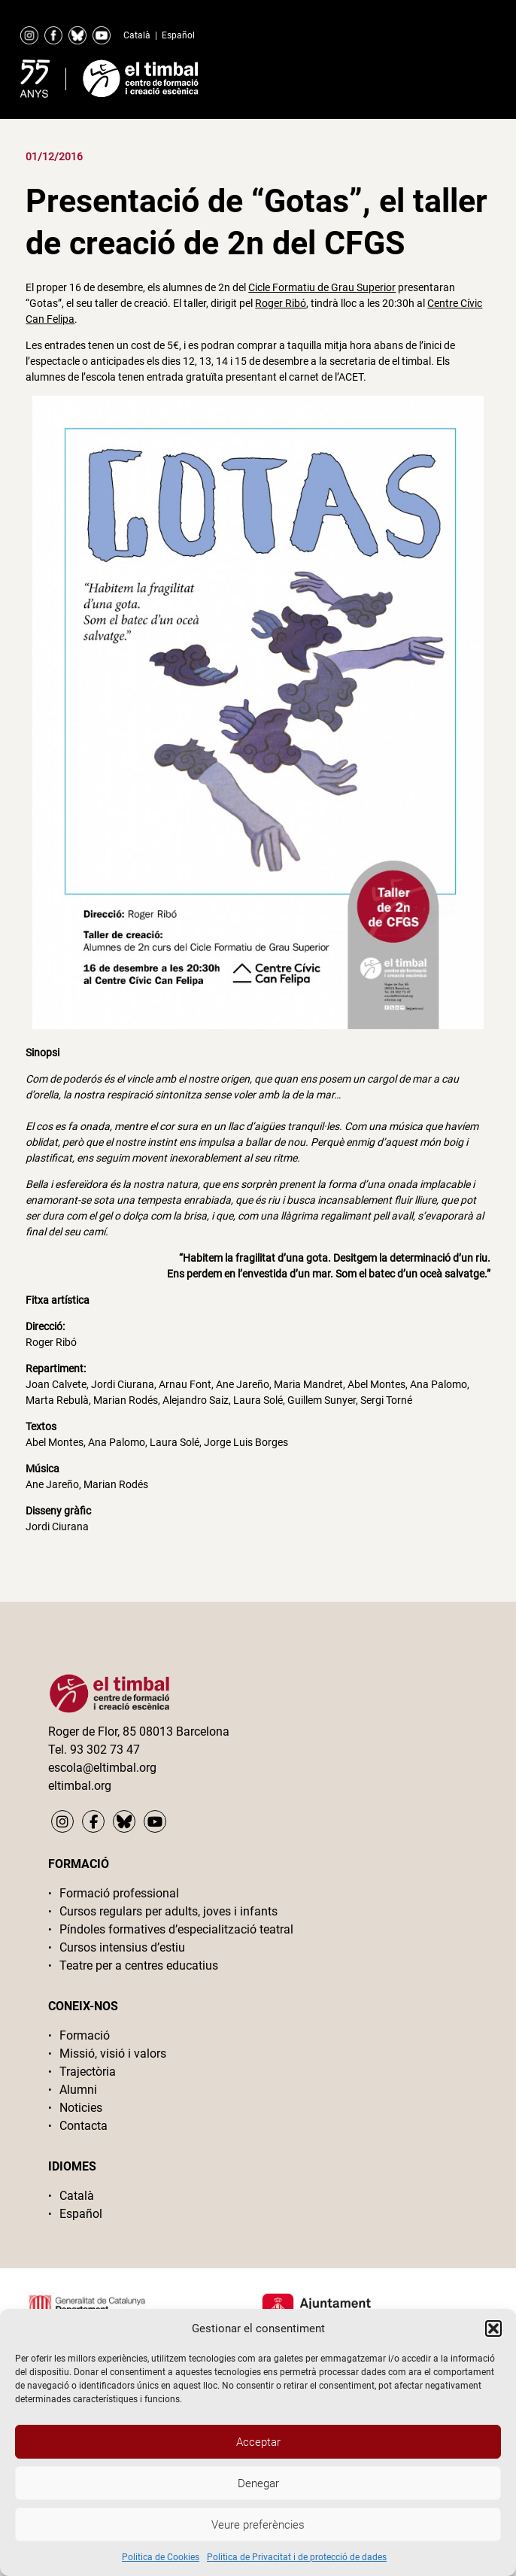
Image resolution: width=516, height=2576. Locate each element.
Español (178, 35)
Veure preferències (258, 2525)
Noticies (80, 2108)
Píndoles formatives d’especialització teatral (176, 1929)
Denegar (258, 2483)
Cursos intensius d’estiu (122, 1947)
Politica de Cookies (160, 2557)
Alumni (78, 2089)
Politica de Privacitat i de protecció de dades (297, 2557)
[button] (493, 2328)
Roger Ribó (280, 303)
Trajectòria (87, 2071)
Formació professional (119, 1893)
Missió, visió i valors (112, 2053)
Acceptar (258, 2442)
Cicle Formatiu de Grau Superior (322, 287)
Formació (84, 2035)
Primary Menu (453, 75)
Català (136, 35)
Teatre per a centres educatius (138, 1965)
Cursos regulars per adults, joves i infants (168, 1911)
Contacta (83, 2126)
